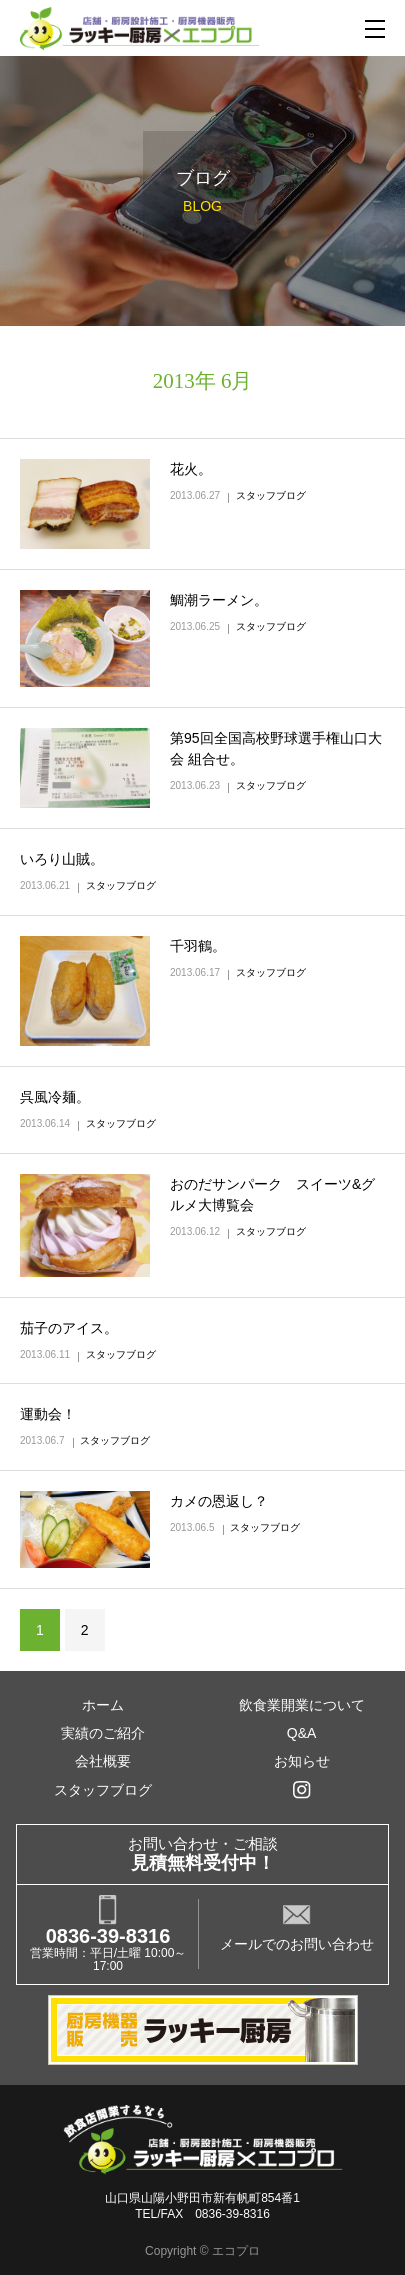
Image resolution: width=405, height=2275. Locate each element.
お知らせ (302, 1761)
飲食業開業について (302, 1705)
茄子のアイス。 (69, 1328)
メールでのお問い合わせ (297, 1944)
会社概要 (103, 1761)
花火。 (191, 469)
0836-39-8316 (108, 1936)
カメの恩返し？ (219, 1501)
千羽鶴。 (198, 946)
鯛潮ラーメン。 (219, 600)
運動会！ (48, 1414)
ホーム (103, 1705)
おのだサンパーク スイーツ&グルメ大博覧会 (272, 1194)
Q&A (302, 1733)
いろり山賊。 (62, 859)
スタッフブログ (271, 495)
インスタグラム (301, 1790)
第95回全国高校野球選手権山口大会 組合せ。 (276, 748)
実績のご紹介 (103, 1733)
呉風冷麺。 (55, 1097)
